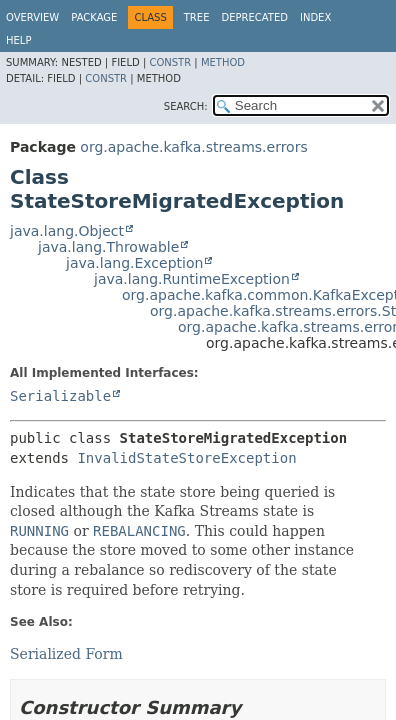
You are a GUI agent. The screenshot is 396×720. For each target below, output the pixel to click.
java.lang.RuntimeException (192, 279)
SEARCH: (186, 106)
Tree (197, 17)
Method (223, 62)
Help (18, 40)
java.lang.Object (67, 231)
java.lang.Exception (134, 263)
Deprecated (254, 17)
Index (315, 17)
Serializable (60, 396)
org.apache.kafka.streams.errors (193, 147)
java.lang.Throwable (108, 247)
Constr (170, 62)
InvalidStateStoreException (186, 458)
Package (94, 17)
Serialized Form (66, 654)
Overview (32, 17)
